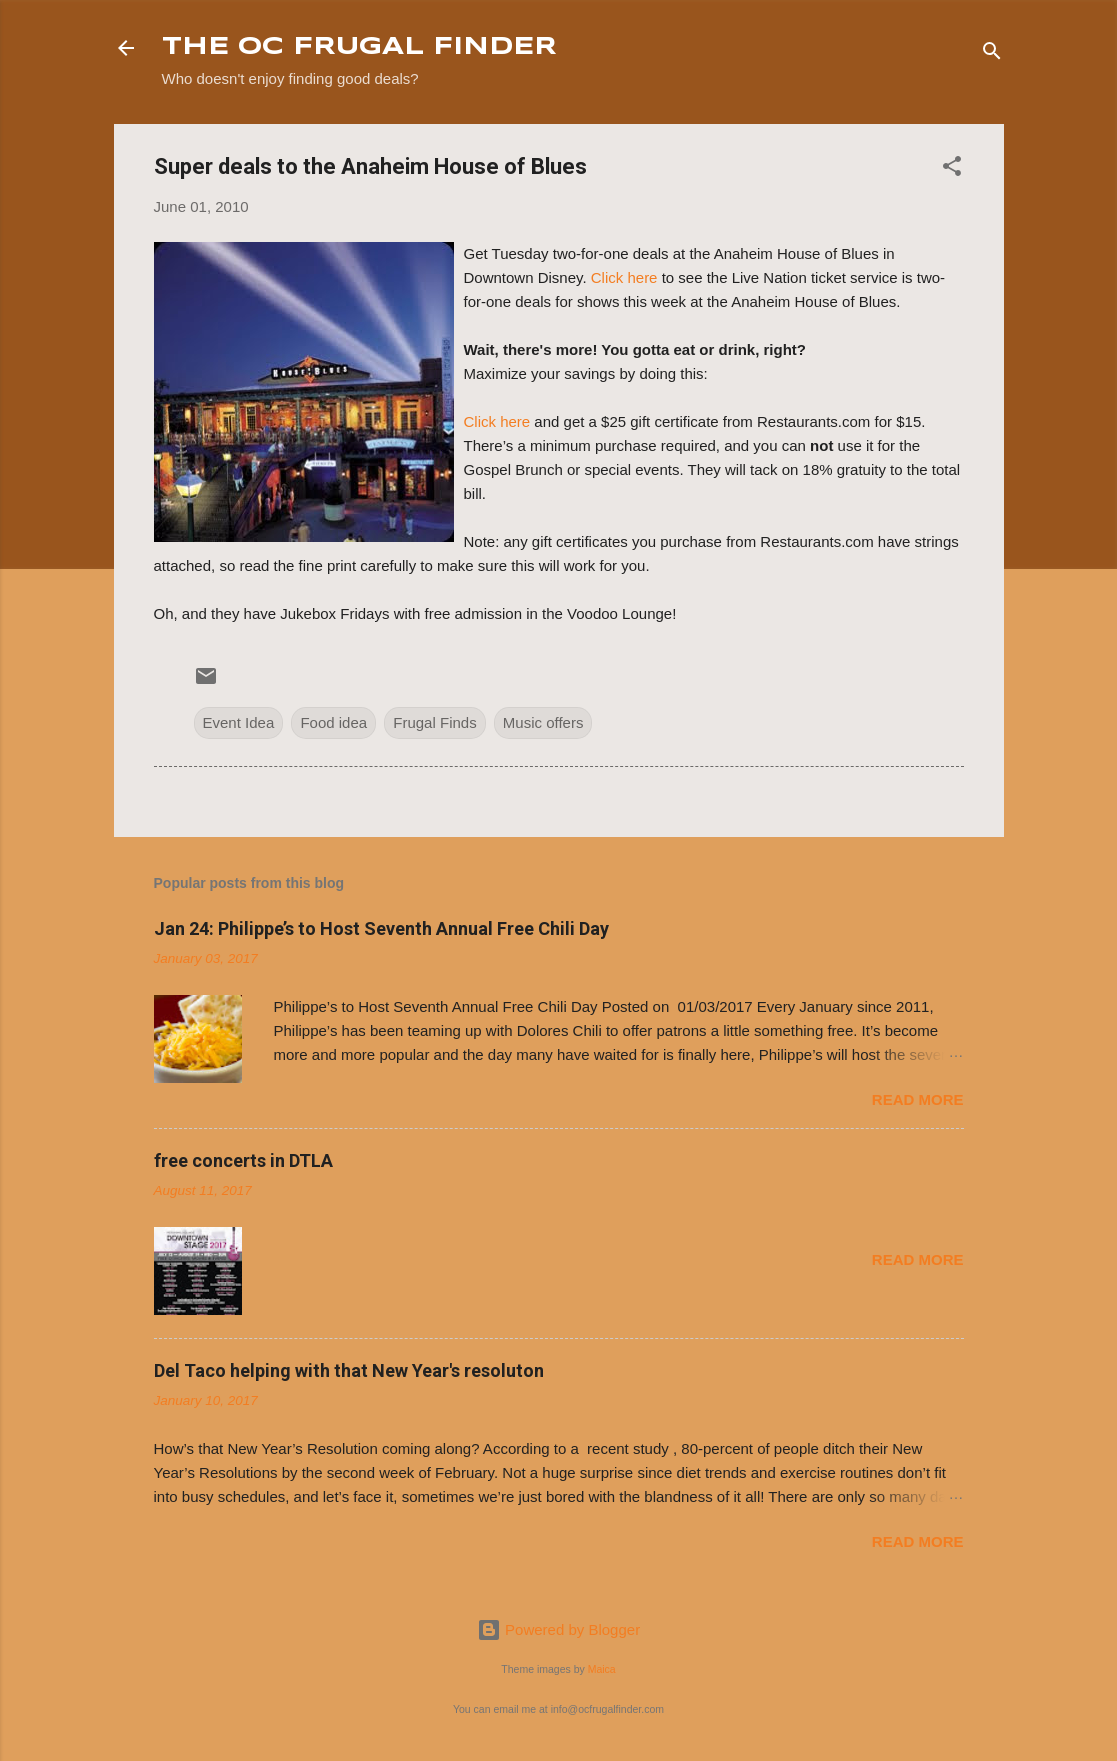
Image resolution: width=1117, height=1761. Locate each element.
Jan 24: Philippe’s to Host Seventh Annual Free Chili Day (381, 928)
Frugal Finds (434, 722)
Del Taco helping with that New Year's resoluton (349, 1370)
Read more (918, 1099)
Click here (624, 277)
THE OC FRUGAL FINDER (359, 47)
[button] (952, 169)
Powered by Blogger (558, 1629)
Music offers (543, 722)
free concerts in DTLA (243, 1160)
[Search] (992, 54)
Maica (602, 1669)
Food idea (333, 722)
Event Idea (239, 722)
